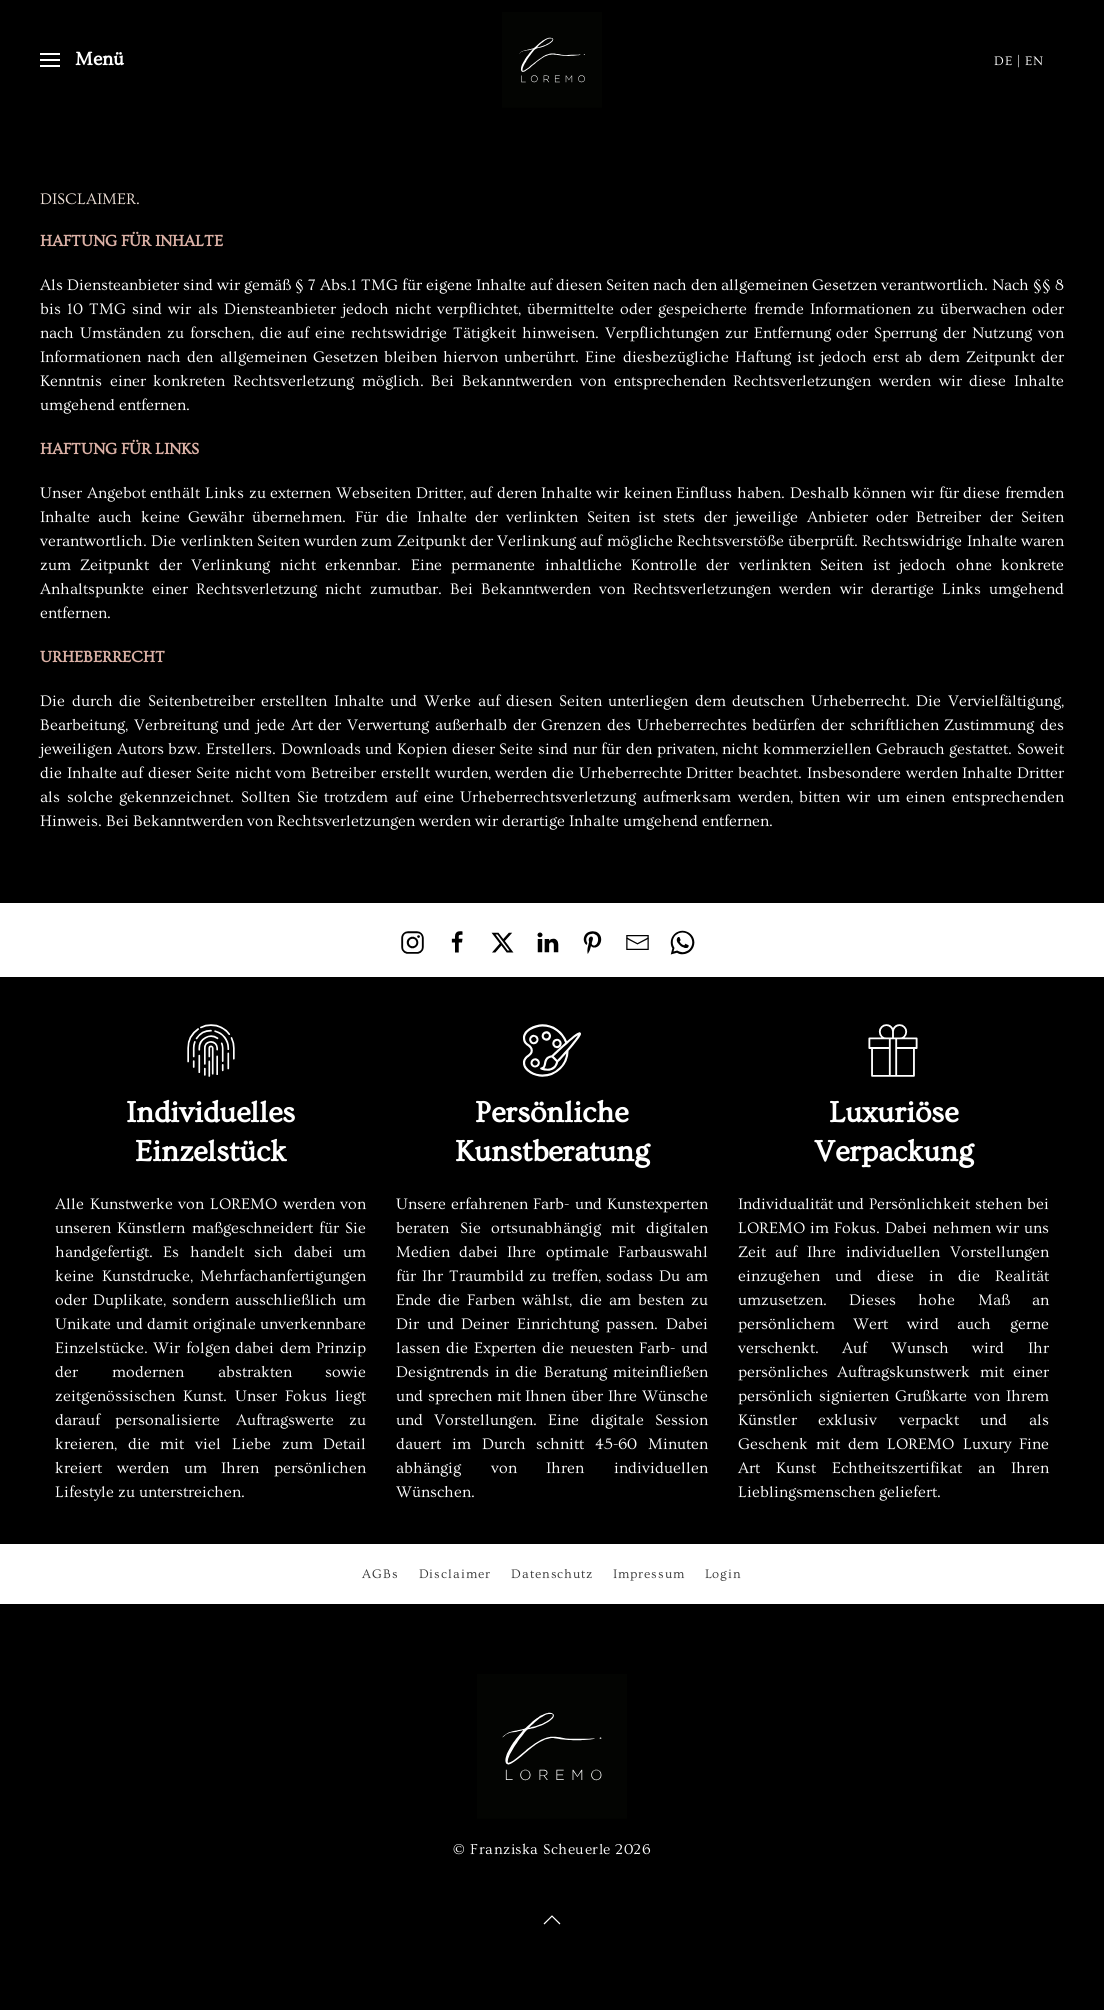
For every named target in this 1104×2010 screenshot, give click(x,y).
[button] (82, 60)
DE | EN (1019, 60)
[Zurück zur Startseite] (552, 60)
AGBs (380, 1573)
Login (724, 1573)
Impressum (648, 1573)
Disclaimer (455, 1573)
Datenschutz (552, 1573)
